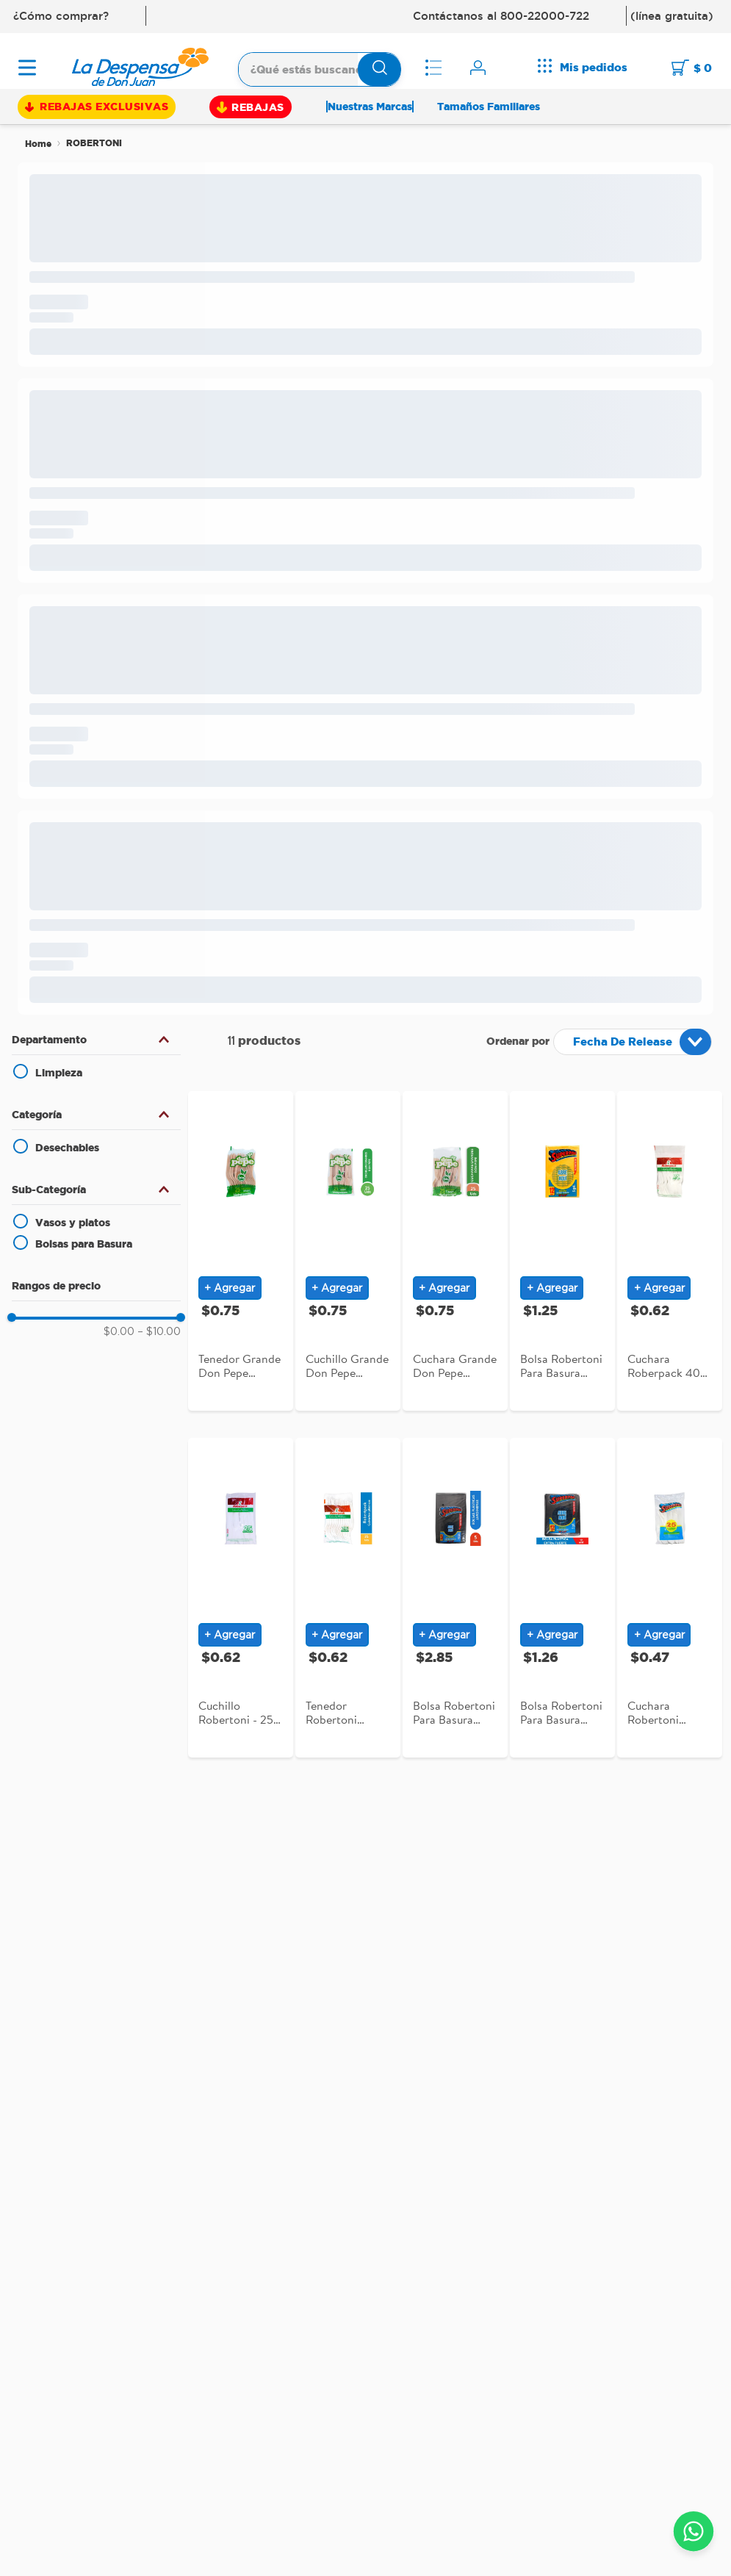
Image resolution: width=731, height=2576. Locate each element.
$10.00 (159, 1332)
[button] (96, 1039)
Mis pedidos (593, 67)
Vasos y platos (72, 1222)
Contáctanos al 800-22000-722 (501, 16)
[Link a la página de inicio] (38, 144)
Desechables (67, 1148)
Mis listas (436, 67)
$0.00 (119, 1332)
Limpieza (58, 1073)
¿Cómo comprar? (61, 16)
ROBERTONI (94, 143)
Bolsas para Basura (83, 1244)
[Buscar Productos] (380, 69)
